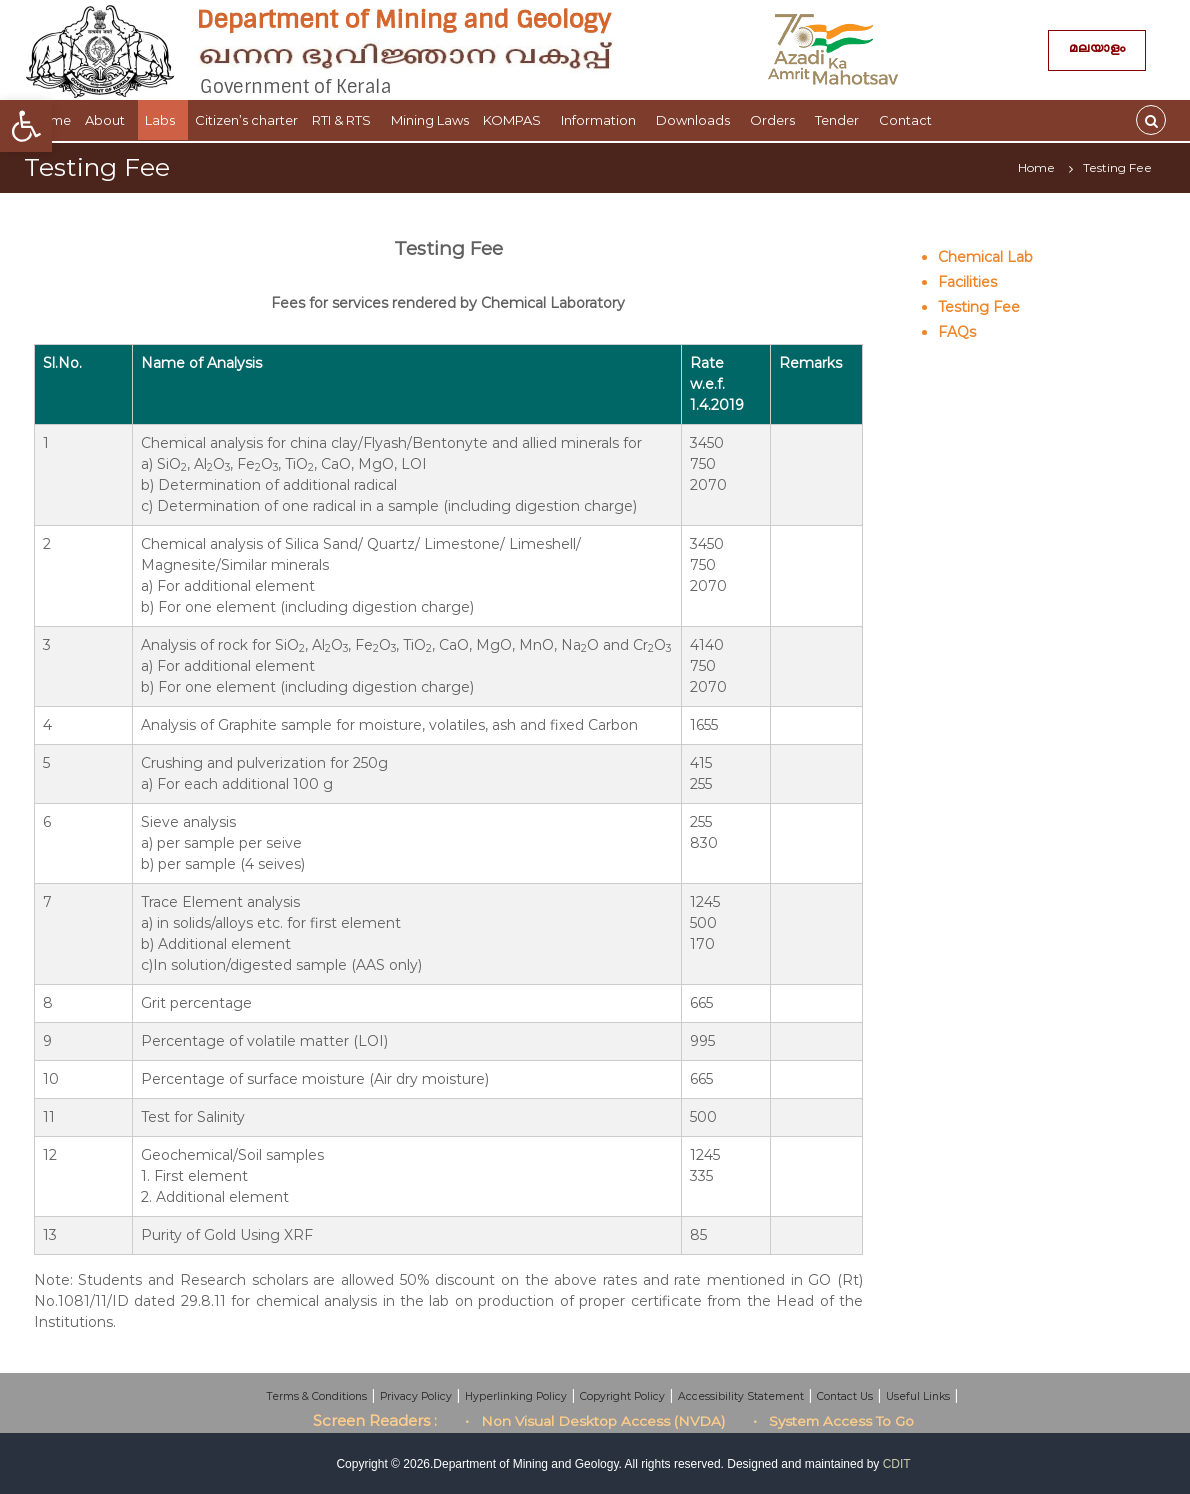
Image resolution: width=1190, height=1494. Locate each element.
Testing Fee (979, 307)
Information (601, 120)
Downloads (696, 120)
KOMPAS (515, 120)
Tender (840, 120)
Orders (775, 120)
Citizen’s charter (246, 120)
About (108, 120)
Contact (908, 120)
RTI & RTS (344, 120)
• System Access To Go (833, 1421)
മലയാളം (1097, 50)
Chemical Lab (985, 257)
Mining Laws (430, 120)
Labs (163, 120)
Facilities (967, 282)
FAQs (957, 332)
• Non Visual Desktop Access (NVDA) (595, 1421)
